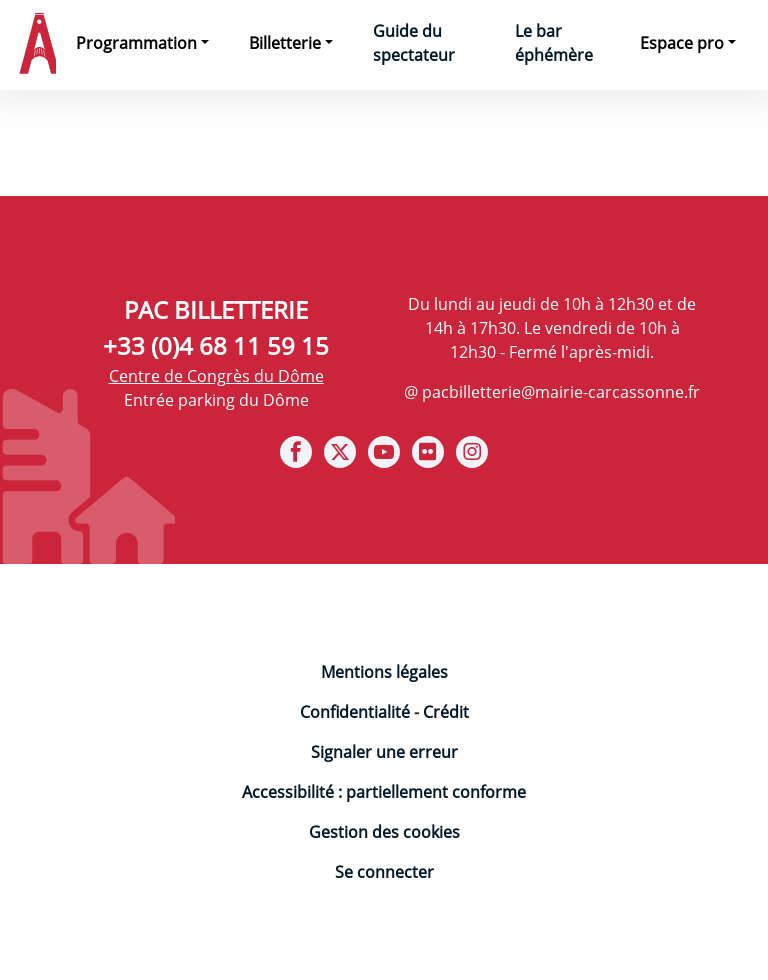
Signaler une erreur (384, 752)
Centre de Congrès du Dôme (216, 376)
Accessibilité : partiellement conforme (384, 792)
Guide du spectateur (414, 43)
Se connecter (384, 872)
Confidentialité (355, 712)
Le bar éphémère (554, 43)
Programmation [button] (136, 43)
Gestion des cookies (384, 832)
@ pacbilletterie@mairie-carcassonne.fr (552, 392)
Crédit (446, 712)
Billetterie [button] (285, 43)
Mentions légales (384, 672)
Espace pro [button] (682, 43)
